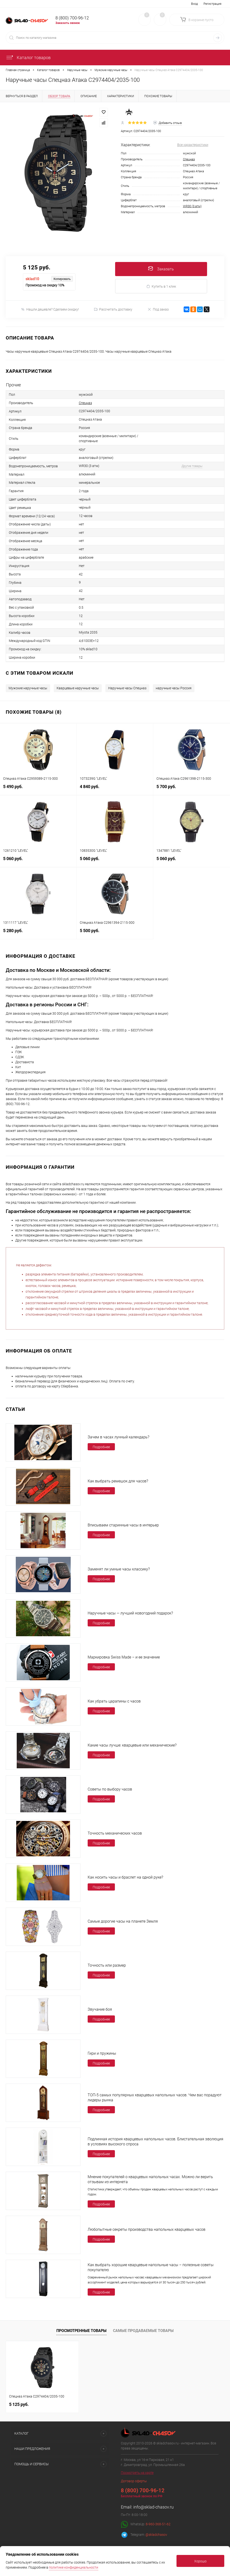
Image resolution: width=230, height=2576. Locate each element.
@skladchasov (156, 2535)
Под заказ (158, 309)
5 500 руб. (115, 933)
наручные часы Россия (174, 688)
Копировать (62, 279)
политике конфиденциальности (73, 2567)
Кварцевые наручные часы (78, 688)
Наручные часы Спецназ (127, 688)
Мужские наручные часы (28, 688)
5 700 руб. (191, 789)
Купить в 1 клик (161, 286)
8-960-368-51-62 (158, 2524)
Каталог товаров (28, 57)
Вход (194, 4)
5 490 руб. (38, 789)
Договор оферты (134, 2481)
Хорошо (200, 2561)
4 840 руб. (115, 789)
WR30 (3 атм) (192, 206)
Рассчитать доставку (113, 310)
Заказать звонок (67, 23)
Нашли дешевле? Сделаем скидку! (50, 309)
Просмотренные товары (81, 2331)
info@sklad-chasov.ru (153, 2507)
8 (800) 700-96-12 (72, 17)
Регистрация (212, 4)
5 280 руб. (38, 933)
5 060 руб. (38, 861)
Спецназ (189, 159)
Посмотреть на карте (137, 2473)
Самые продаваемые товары (143, 2331)
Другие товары (192, 466)
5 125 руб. (19, 2404)
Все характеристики (192, 145)
